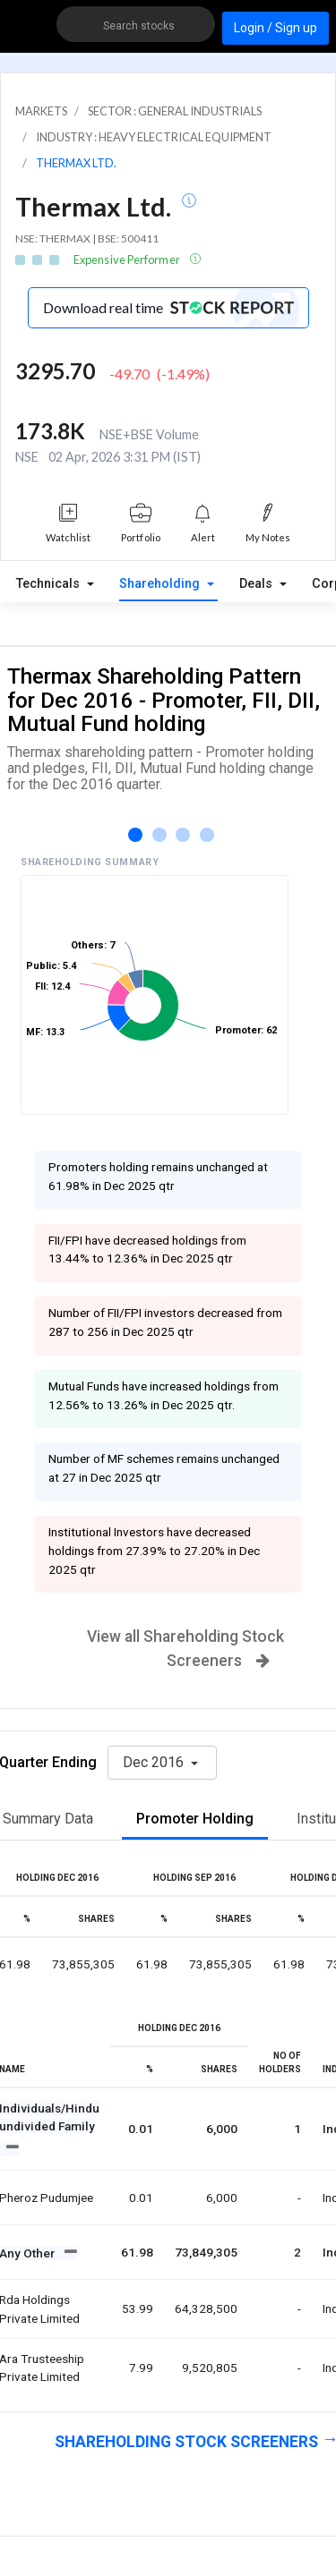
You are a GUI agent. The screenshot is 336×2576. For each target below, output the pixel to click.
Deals (257, 583)
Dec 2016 (155, 1762)
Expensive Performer (127, 259)
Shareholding (161, 583)
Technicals (49, 583)
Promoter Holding (195, 1818)
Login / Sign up (275, 28)
